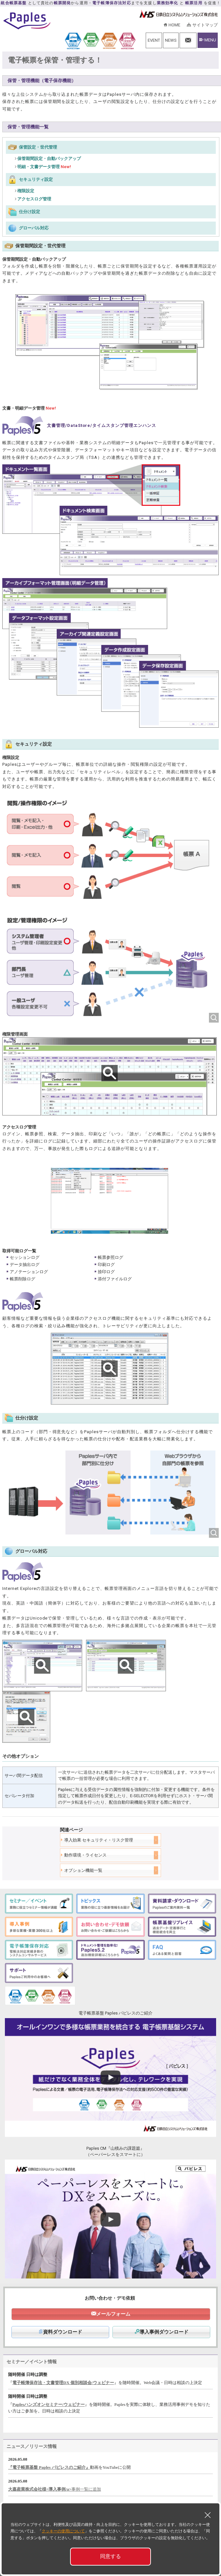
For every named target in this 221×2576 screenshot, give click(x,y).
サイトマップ (205, 24)
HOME (174, 24)
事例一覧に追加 (86, 2489)
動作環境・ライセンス (85, 1855)
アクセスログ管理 (34, 198)
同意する (110, 2556)
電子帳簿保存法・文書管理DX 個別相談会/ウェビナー (63, 2382)
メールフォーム (113, 2314)
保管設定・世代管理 (38, 147)
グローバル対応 (34, 228)
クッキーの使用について (63, 2531)
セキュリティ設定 (36, 179)
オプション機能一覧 (83, 1870)
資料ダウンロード (60, 2332)
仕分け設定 (29, 211)
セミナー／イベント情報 (32, 2361)
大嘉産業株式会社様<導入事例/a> (39, 2489)
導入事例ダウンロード (161, 2332)
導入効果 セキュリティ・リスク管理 (98, 1840)
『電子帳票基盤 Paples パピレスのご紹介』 (49, 2467)
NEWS (171, 40)
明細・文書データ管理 (44, 166)
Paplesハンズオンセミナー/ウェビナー (48, 2404)
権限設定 (25, 190)
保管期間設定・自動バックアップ (49, 158)
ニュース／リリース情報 (32, 2446)
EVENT (154, 40)
